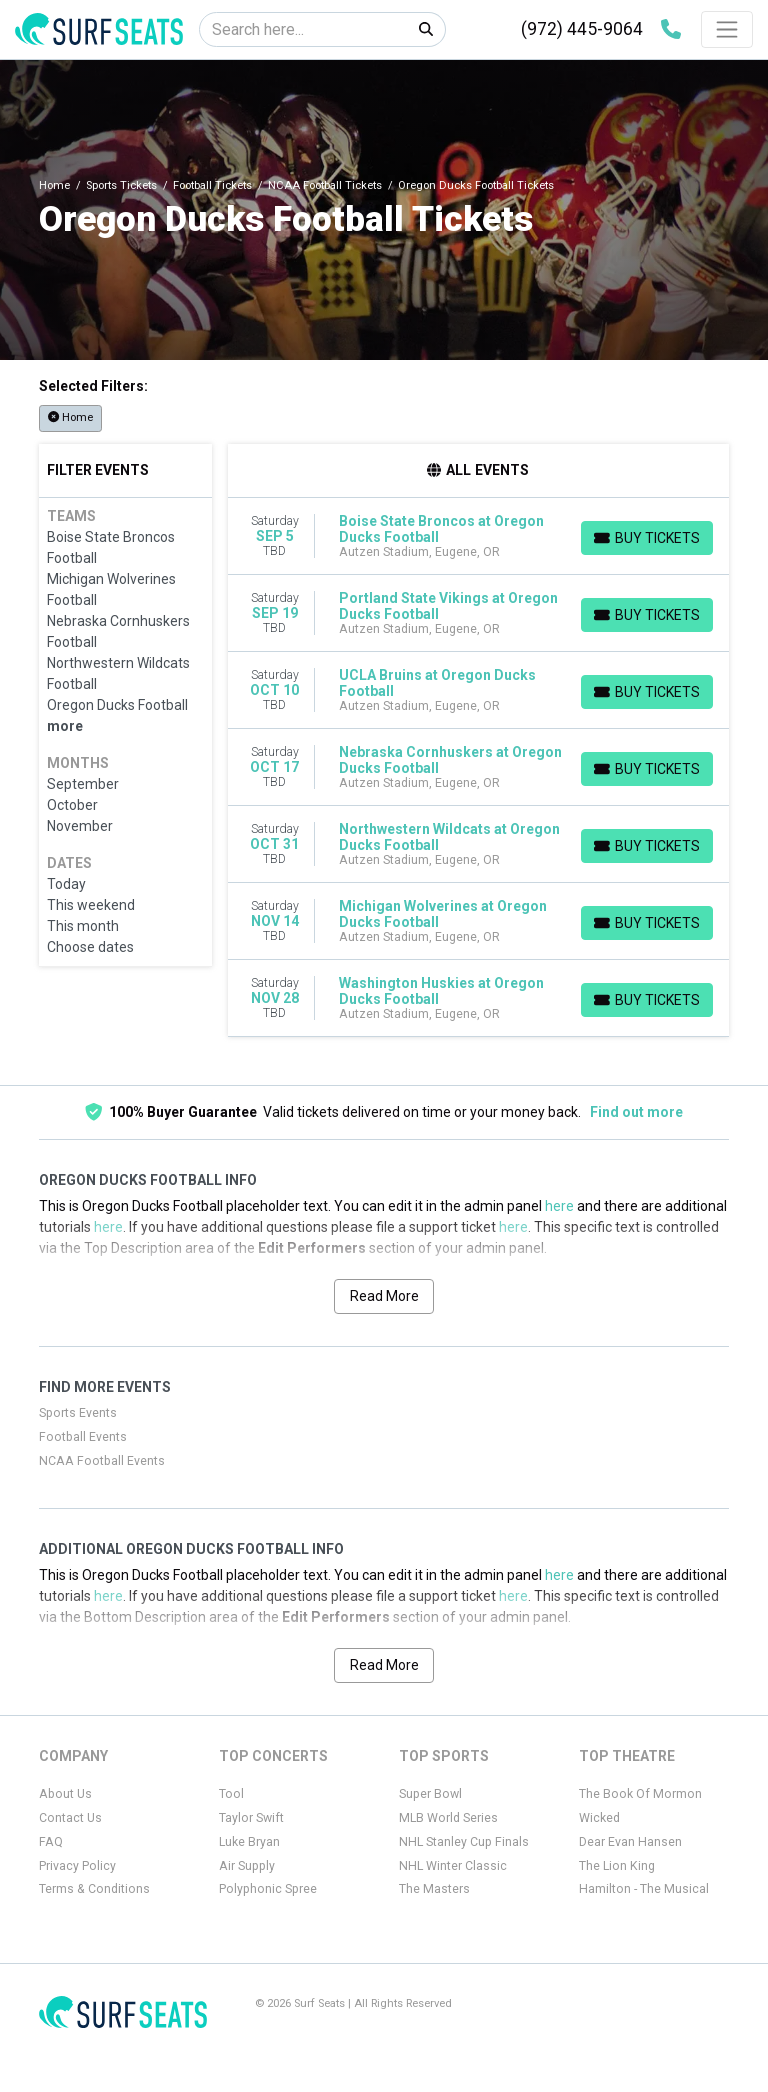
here (559, 1206)
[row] (479, 536)
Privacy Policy (77, 1866)
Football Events (83, 1437)
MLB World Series (448, 1818)
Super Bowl (430, 1794)
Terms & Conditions (94, 1889)
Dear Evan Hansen (630, 1842)
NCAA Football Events (102, 1461)
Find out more (636, 1112)
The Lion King (617, 1866)
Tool (231, 1794)
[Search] (303, 29)
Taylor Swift (251, 1818)
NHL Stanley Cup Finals (464, 1842)
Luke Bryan (249, 1842)
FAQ (51, 1842)
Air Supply (247, 1866)
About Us (65, 1794)
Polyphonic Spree (268, 1889)
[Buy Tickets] (647, 538)
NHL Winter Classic (453, 1866)
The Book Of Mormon (640, 1794)
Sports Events (78, 1413)
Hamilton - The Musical (644, 1889)
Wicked (599, 1818)
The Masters (434, 1889)
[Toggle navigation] (727, 29)
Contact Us (70, 1818)
